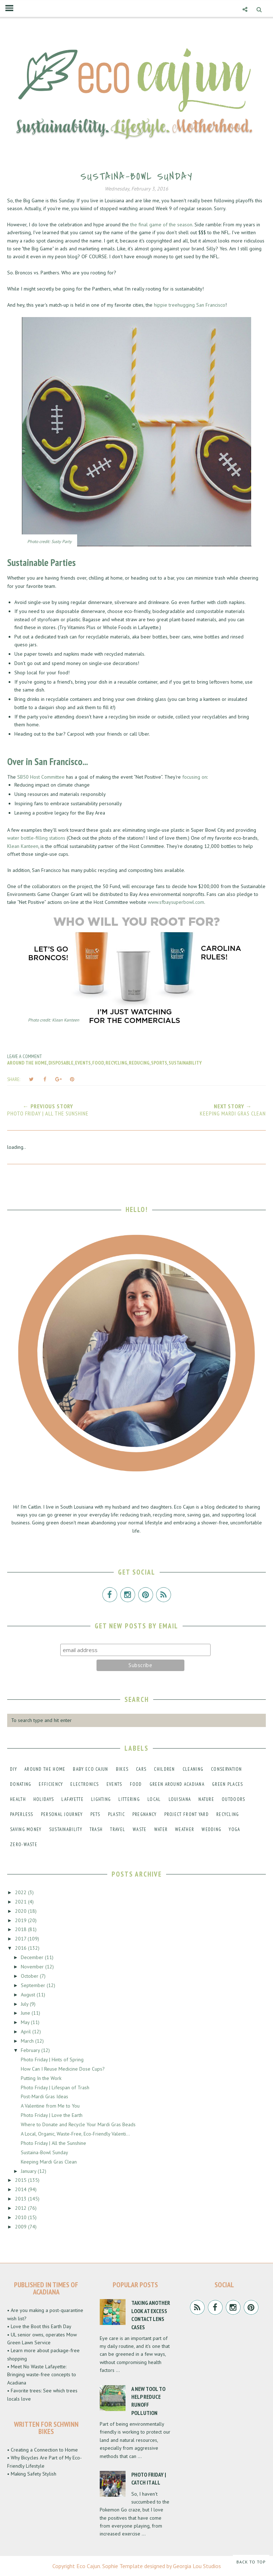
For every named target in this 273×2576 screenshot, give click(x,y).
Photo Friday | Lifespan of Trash (55, 2087)
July (25, 2004)
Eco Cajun (88, 2566)
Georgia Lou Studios (197, 2566)
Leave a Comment (24, 1056)
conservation (226, 1769)
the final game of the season (161, 224)
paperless (21, 1814)
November (33, 1966)
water (161, 1829)
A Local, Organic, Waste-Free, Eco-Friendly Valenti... (75, 2134)
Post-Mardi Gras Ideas (44, 2096)
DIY (13, 1769)
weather (184, 1829)
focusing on (194, 777)
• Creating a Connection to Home (42, 2450)
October (30, 1976)
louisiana (180, 1799)
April (26, 2031)
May (26, 2022)
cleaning (193, 1769)
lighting (101, 1799)
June (26, 2013)
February (31, 2050)
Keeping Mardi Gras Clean (49, 2162)
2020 (21, 1911)
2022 (21, 1892)
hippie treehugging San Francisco (189, 305)
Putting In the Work (41, 2078)
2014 (21, 2189)
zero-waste (23, 1844)
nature (206, 1799)
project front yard (186, 1814)
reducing (139, 1063)
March (28, 2041)
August (29, 1994)
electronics (84, 1784)
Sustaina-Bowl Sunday (44, 2152)
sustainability (185, 1063)
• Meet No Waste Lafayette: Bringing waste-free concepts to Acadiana (41, 2374)
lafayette (72, 1799)
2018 (21, 1929)
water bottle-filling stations (36, 838)
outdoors (233, 1799)
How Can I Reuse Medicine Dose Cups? (63, 2069)
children (164, 1769)
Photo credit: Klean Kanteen (53, 1020)
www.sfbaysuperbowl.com (176, 902)
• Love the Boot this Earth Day (39, 2326)
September (34, 1985)
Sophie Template (122, 2566)
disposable (61, 1063)
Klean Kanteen (22, 846)
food (98, 1063)
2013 (21, 2198)
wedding (211, 1829)
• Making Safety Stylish (31, 2474)
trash (96, 1829)
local (154, 1799)
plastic (116, 1814)
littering (129, 1799)
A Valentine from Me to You (50, 2106)
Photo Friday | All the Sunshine (53, 2143)
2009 (21, 2226)
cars (141, 1769)
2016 (21, 1948)
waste (140, 1829)
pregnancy (144, 1814)
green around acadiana (177, 1784)
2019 (21, 1920)
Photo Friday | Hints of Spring (52, 2059)
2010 (21, 2217)
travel (117, 1829)
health (18, 1799)
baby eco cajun (90, 1769)
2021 (21, 1901)
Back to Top (251, 2562)
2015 (21, 2180)
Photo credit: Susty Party (49, 541)
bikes (122, 1769)
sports (159, 1063)
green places (227, 1784)
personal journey (62, 1814)
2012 (21, 2208)
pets (95, 1814)
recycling (116, 1063)
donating (20, 1784)
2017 (21, 1938)
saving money (26, 1829)
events (83, 1063)
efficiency (51, 1784)
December (33, 1957)
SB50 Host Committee (41, 777)
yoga (234, 1829)
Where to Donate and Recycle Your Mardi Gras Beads (78, 2124)
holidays (43, 1799)
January (29, 2171)
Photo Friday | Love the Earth (52, 2115)
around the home (27, 1063)
